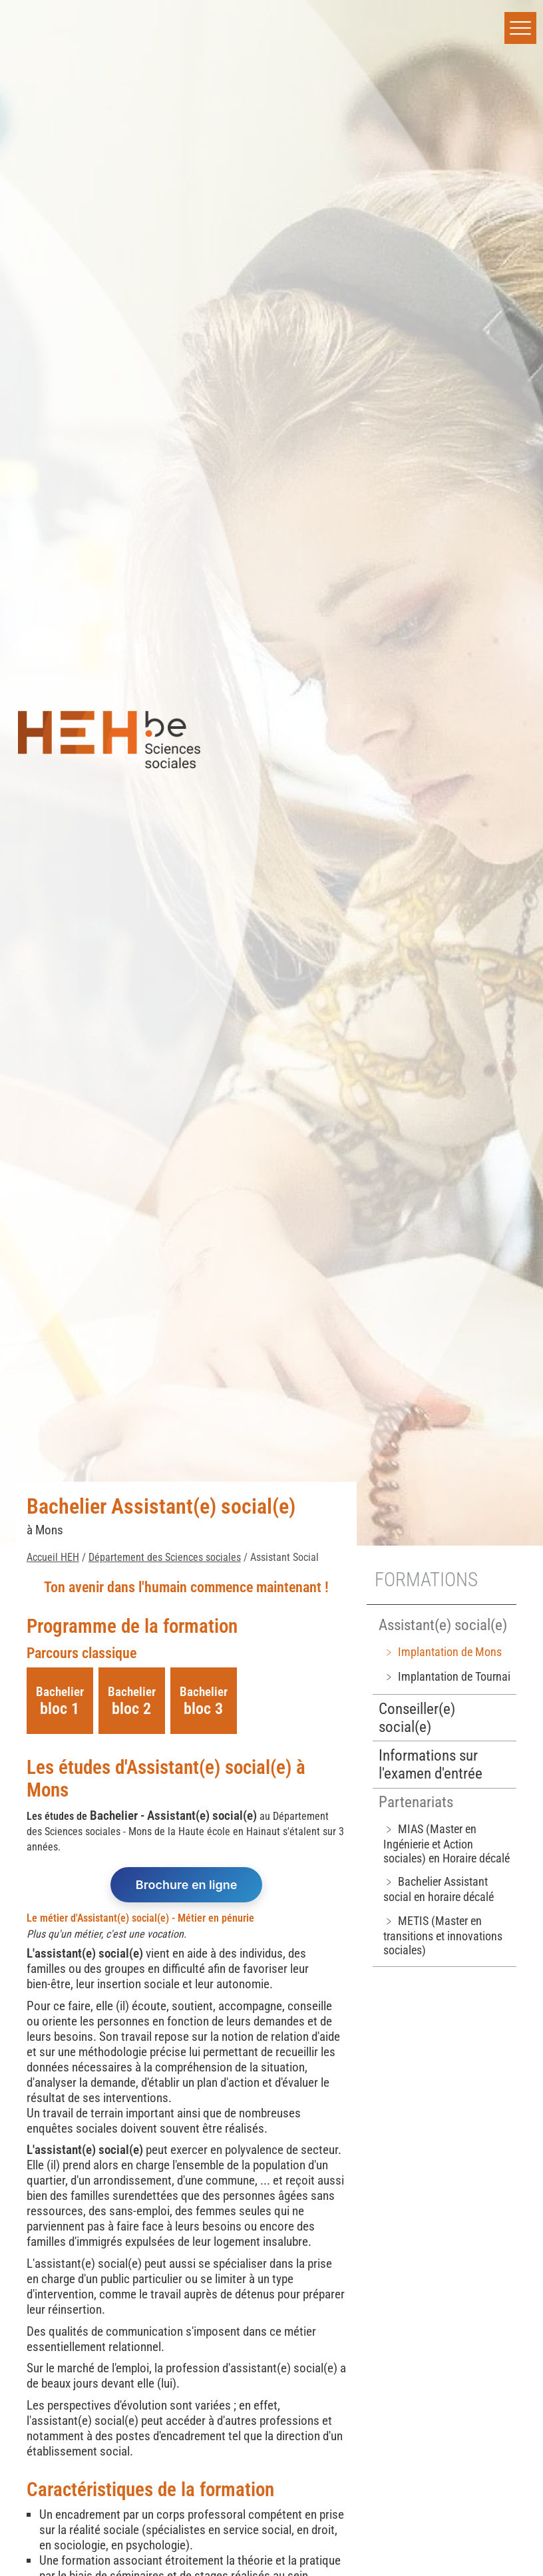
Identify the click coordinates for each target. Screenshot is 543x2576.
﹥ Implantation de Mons (442, 1652)
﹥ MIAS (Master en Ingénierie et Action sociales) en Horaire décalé (446, 1843)
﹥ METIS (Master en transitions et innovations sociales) (442, 1935)
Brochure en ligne (187, 1885)
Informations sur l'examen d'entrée (430, 1765)
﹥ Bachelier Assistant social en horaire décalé (438, 1889)
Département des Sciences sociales (165, 1557)
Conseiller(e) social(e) (417, 1718)
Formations (426, 1579)
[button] (520, 28)
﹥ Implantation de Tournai (446, 1676)
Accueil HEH (53, 1557)
